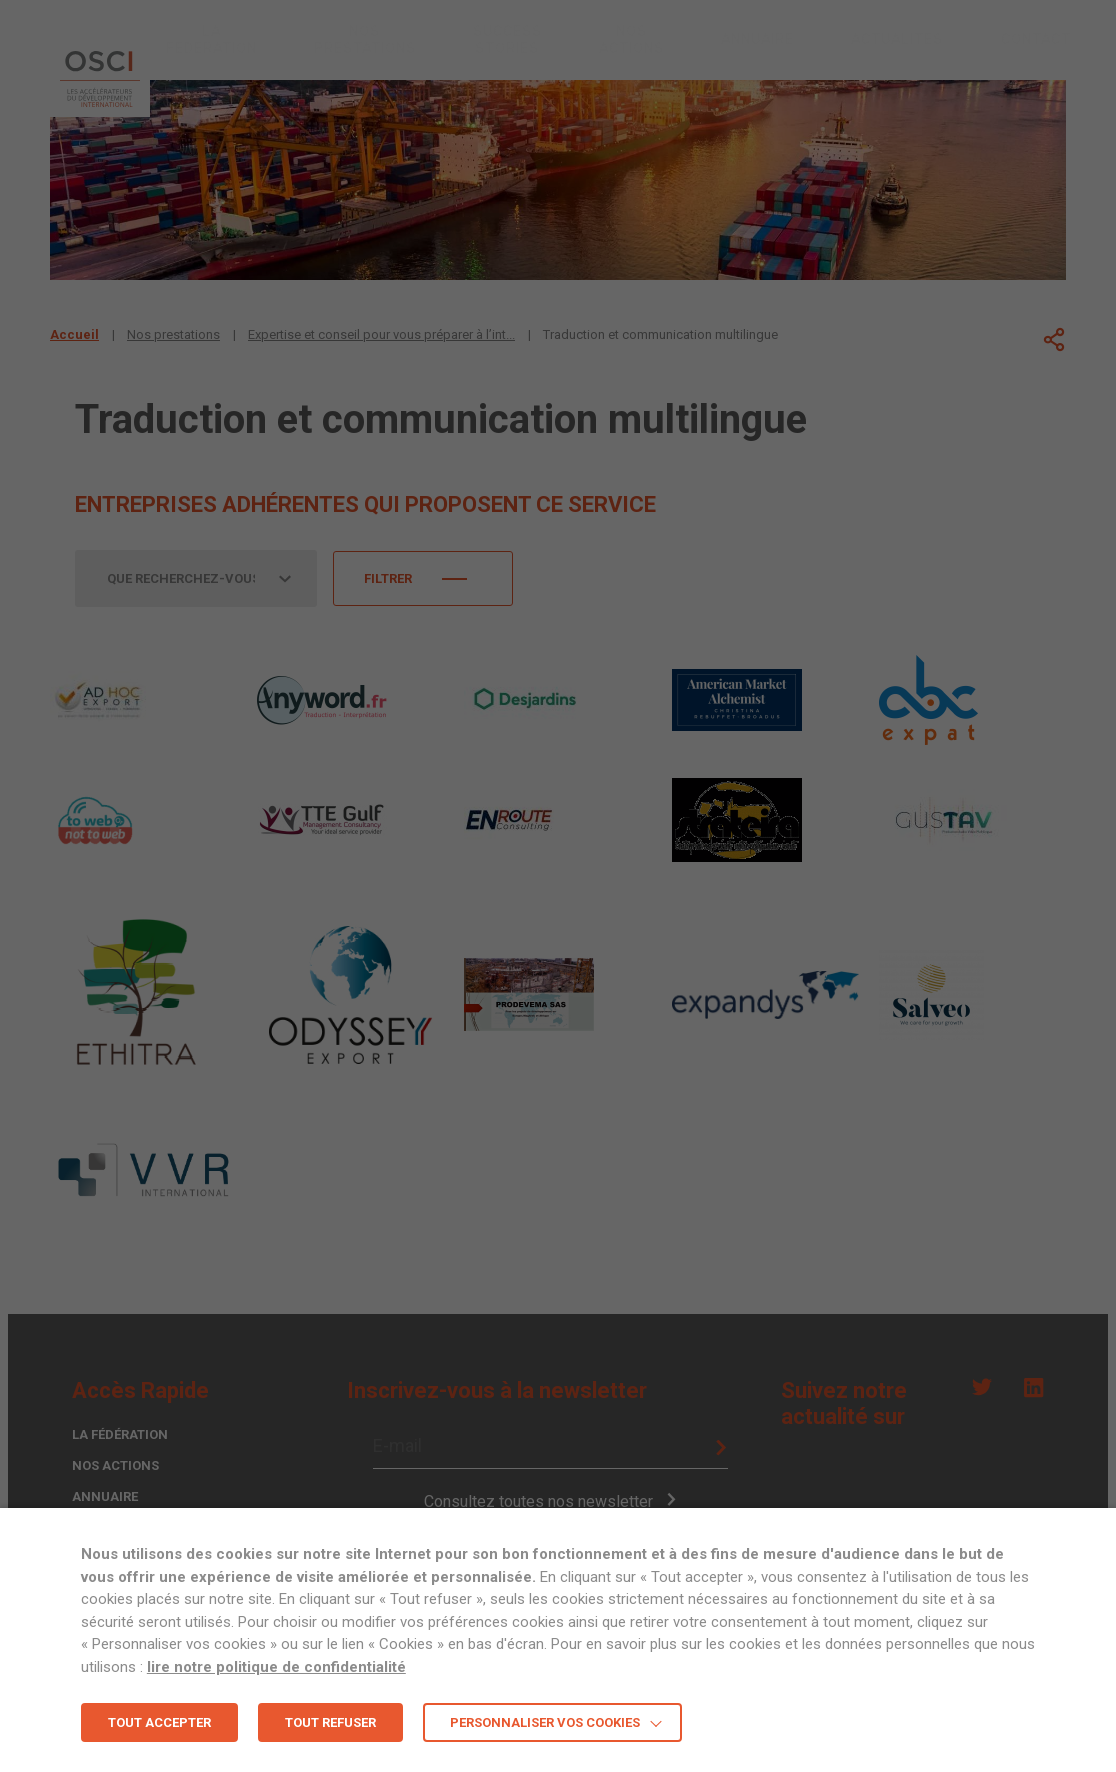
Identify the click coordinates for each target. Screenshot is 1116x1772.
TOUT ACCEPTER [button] (159, 1722)
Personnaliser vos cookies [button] (545, 1722)
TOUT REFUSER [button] (330, 1722)
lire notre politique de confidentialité (276, 1667)
